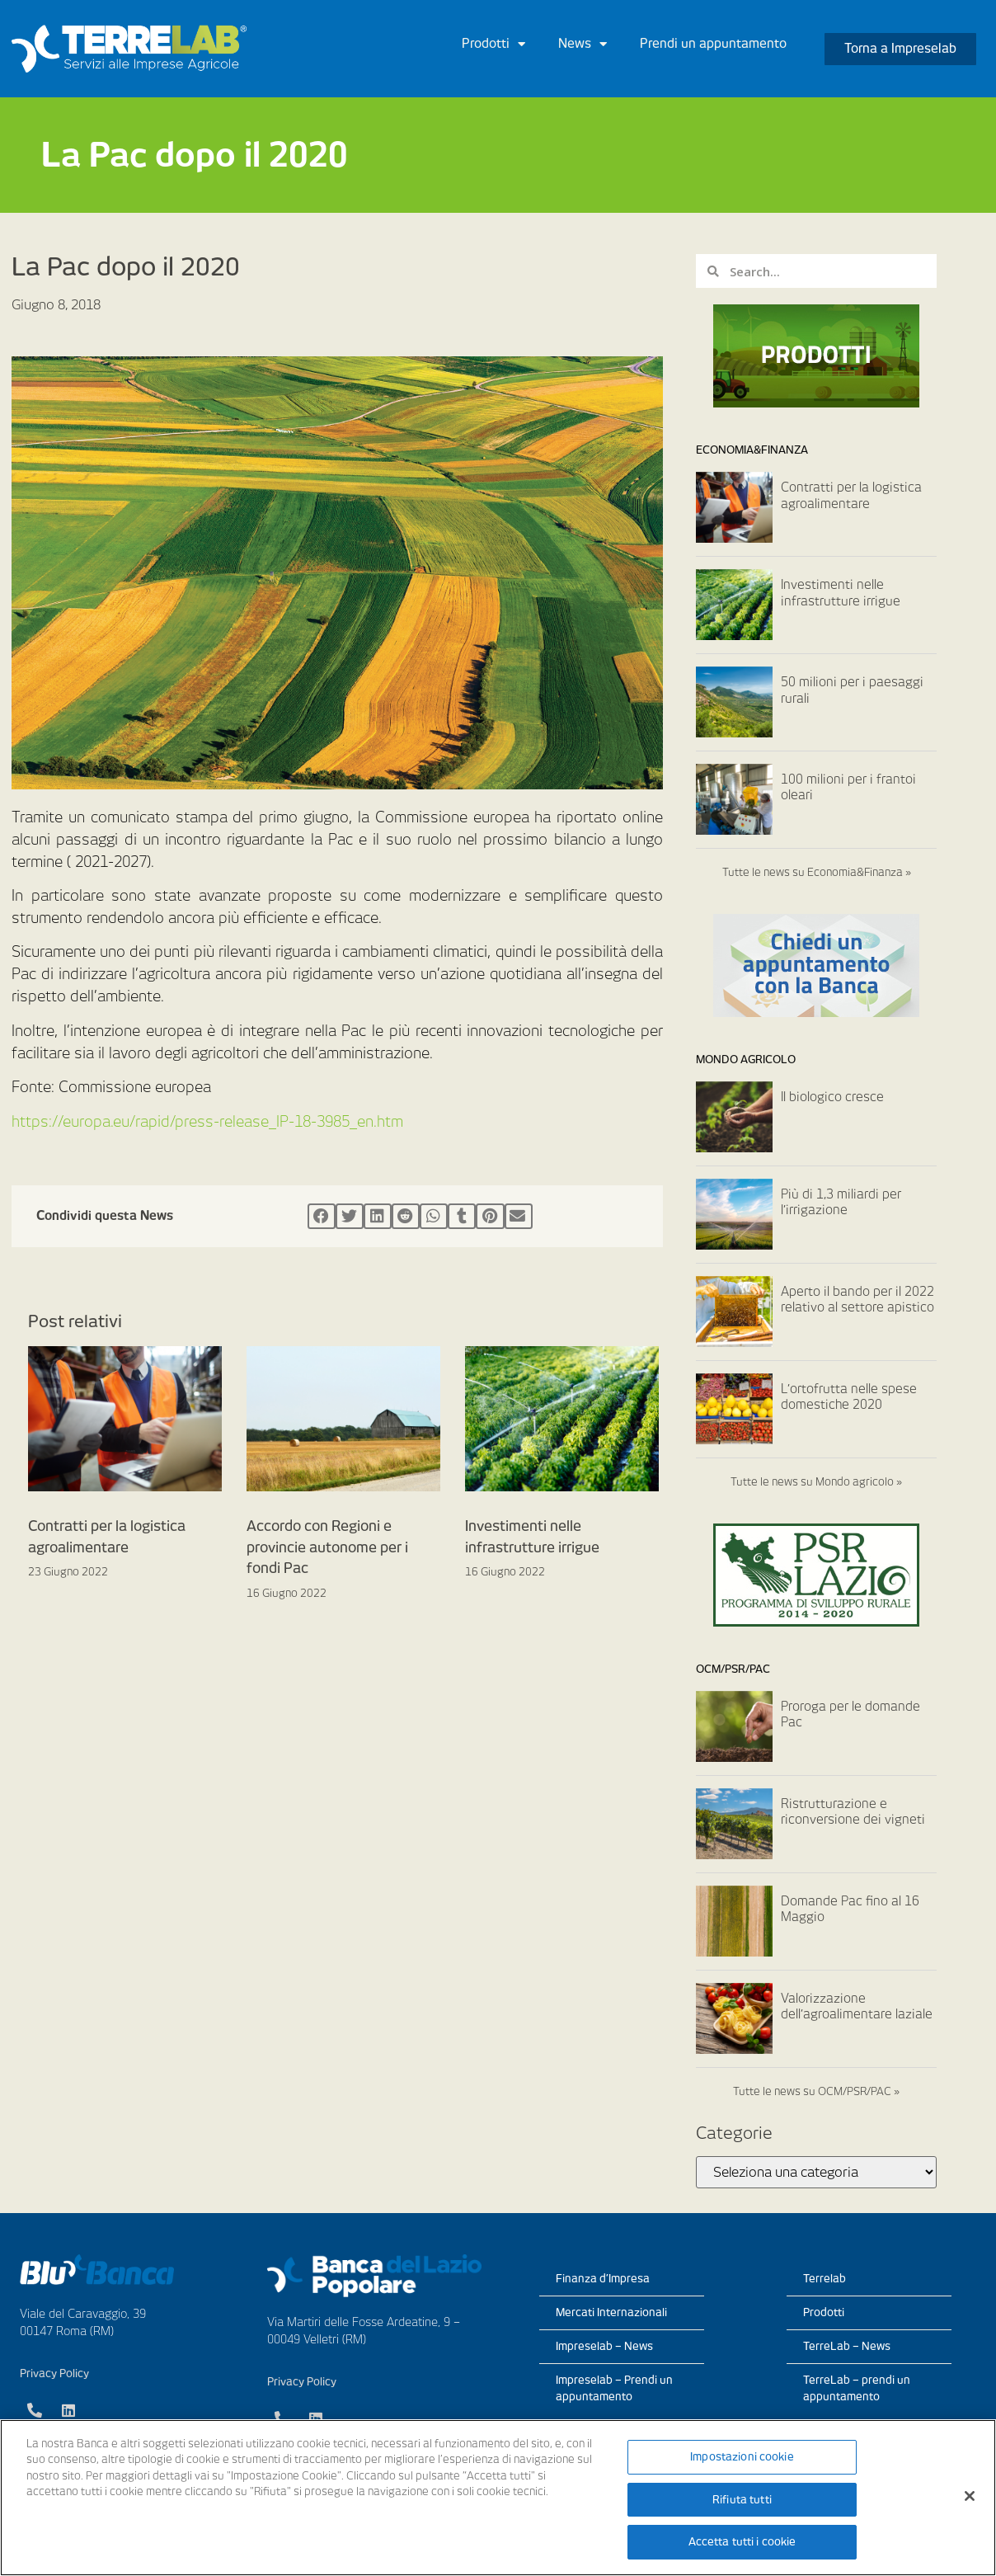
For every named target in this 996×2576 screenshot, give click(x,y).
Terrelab (824, 2278)
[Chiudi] (969, 2496)
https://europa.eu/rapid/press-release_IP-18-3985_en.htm (207, 1121)
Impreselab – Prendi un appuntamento (614, 2388)
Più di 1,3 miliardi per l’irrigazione (841, 1202)
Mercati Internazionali (611, 2312)
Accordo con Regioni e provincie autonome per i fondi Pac (327, 1547)
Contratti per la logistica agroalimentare (851, 495)
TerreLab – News (846, 2346)
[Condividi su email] (519, 1216)
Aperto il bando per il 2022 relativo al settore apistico (857, 1300)
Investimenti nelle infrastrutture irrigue (840, 593)
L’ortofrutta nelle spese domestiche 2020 (849, 1397)
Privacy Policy (54, 2373)
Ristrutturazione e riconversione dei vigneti (853, 1812)
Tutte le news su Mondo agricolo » (816, 1482)
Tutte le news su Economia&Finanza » (816, 872)
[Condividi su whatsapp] (434, 1216)
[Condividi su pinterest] (490, 1216)
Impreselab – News (604, 2346)
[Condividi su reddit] (406, 1216)
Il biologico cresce (832, 1097)
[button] (900, 49)
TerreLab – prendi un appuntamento (856, 2388)
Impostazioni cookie (741, 2457)
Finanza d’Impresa (603, 2278)
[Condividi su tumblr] (462, 1216)
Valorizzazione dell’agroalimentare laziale (857, 2007)
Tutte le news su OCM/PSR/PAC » (816, 2091)
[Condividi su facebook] (322, 1216)
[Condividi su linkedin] (378, 1216)
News (582, 44)
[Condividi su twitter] (350, 1216)
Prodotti (493, 44)
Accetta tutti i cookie (742, 2542)
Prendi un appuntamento (713, 43)
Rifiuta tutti (742, 2500)
